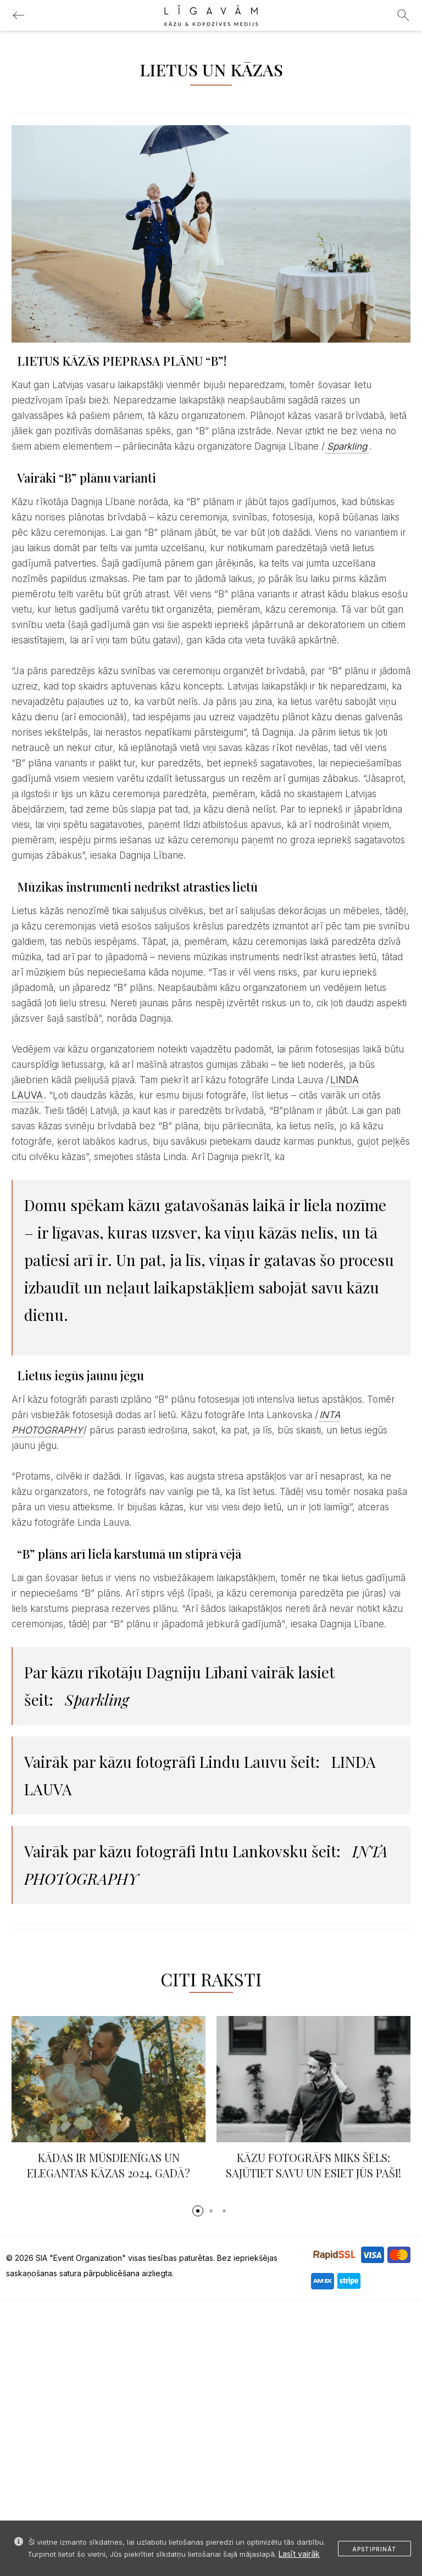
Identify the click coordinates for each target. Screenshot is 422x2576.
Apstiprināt (374, 2549)
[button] (197, 2210)
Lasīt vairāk (299, 2553)
